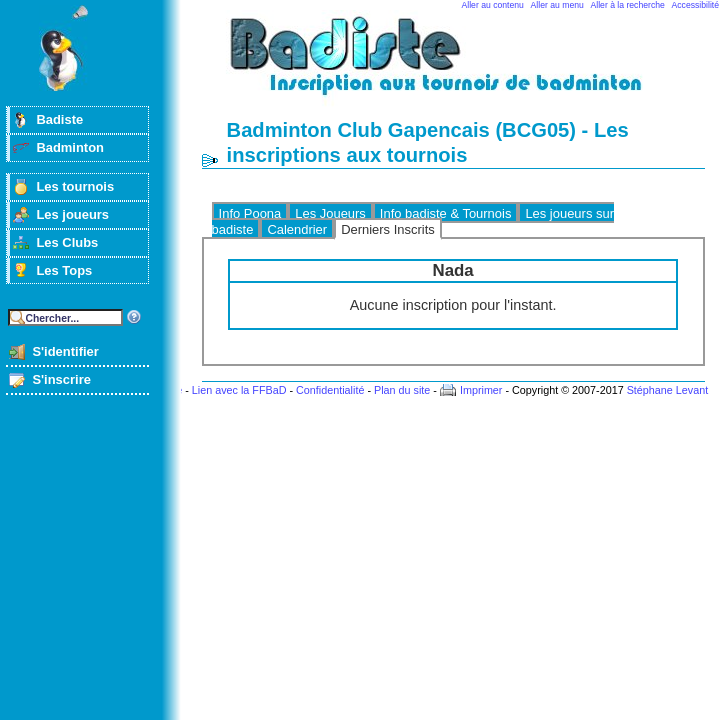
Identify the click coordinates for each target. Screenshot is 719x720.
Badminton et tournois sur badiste (460, 65)
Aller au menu (557, 5)
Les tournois (75, 186)
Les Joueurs (330, 213)
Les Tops (64, 270)
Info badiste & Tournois (446, 213)
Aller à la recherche (628, 5)
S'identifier (65, 351)
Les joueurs (72, 214)
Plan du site (402, 390)
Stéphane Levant (668, 390)
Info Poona (250, 213)
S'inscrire (61, 379)
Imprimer (481, 390)
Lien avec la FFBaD (239, 390)
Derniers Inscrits (388, 229)
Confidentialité (330, 390)
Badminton (70, 147)
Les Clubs (67, 242)
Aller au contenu (493, 5)
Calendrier (297, 229)
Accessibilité (695, 5)
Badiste (59, 119)
